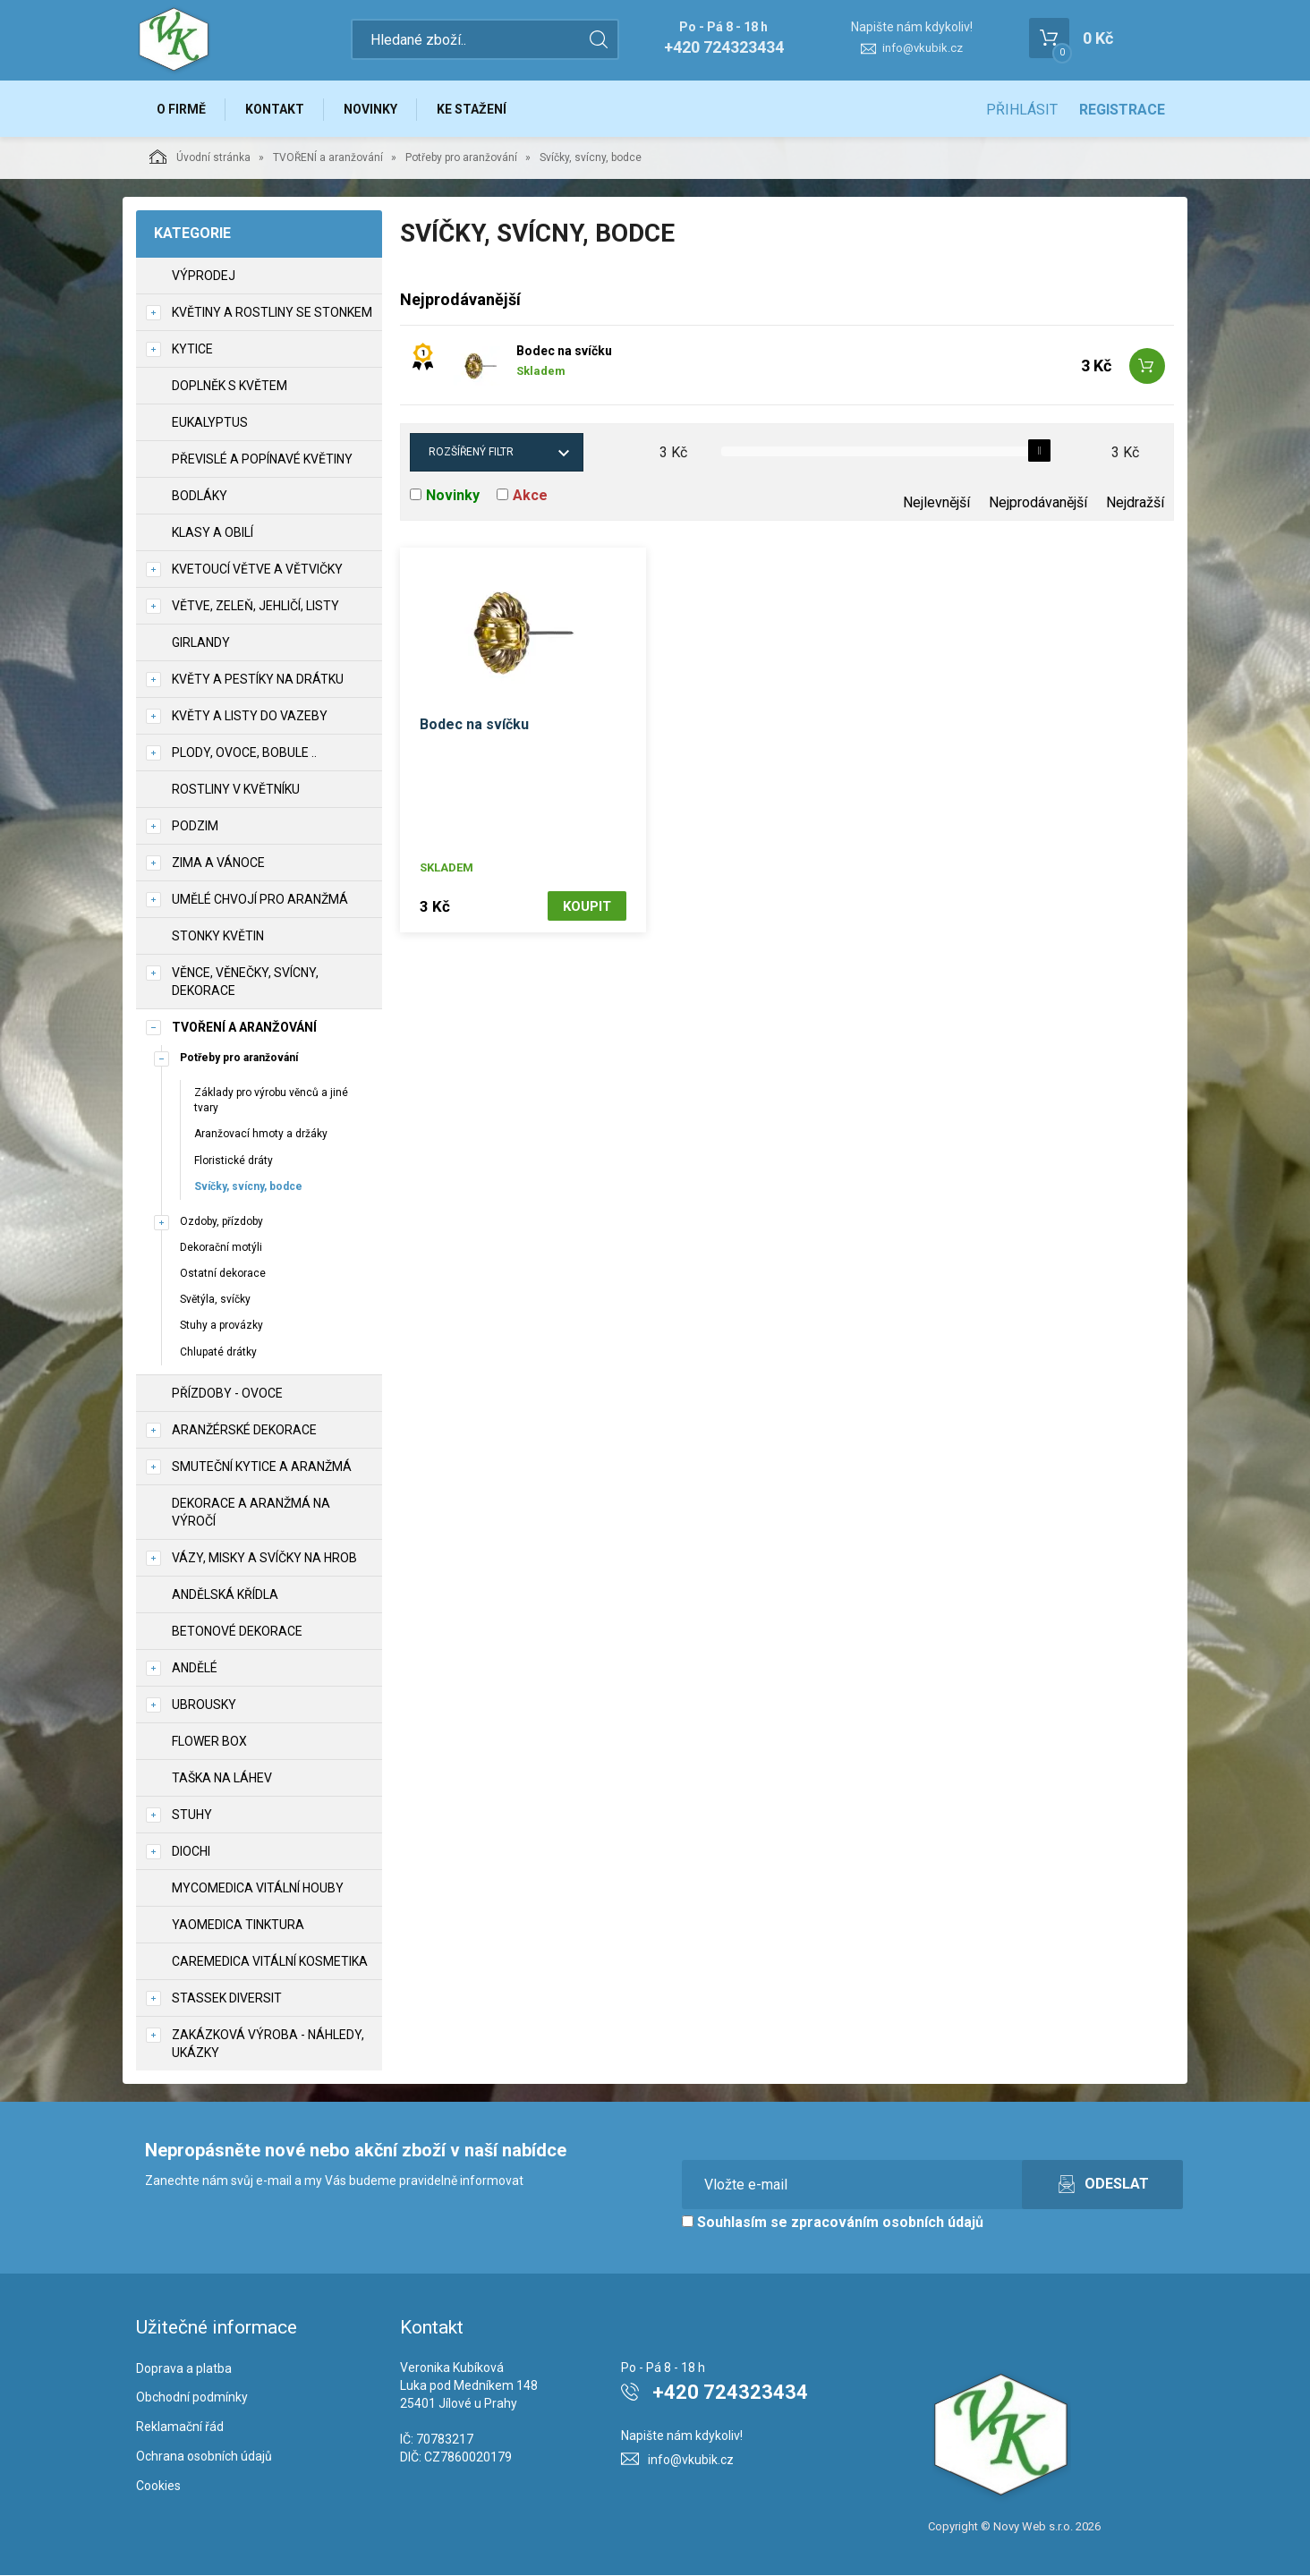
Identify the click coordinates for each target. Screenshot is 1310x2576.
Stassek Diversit (227, 1999)
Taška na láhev (222, 1779)
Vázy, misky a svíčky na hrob (264, 1559)
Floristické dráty (233, 1161)
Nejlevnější (936, 503)
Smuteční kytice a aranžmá (262, 1467)
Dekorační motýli (221, 1248)
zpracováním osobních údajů (887, 2223)
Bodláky (199, 496)
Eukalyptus (210, 423)
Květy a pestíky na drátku (258, 680)
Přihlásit (1022, 109)
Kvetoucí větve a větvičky (257, 570)
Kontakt (275, 109)
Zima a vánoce (218, 863)
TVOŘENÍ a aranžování (328, 158)
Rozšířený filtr (471, 452)
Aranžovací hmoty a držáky (261, 1134)
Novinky (372, 109)
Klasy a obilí (212, 533)
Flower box (209, 1742)
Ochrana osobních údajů (204, 2457)
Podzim (195, 827)
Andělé (194, 1669)
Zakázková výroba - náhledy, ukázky (268, 2044)
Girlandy (201, 643)
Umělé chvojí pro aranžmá (260, 900)
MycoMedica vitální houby (258, 1889)
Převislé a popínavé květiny (262, 460)
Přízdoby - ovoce (227, 1394)
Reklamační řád (180, 2427)
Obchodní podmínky (192, 2398)
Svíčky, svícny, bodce (248, 1187)
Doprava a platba (184, 2369)
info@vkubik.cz (922, 48)
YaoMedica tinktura (238, 1925)
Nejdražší (1135, 503)
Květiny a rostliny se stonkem (272, 313)
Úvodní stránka (200, 157)
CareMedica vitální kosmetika (270, 1962)
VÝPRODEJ (203, 276)
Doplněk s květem (229, 386)
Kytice (192, 350)
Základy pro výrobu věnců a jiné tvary (271, 1101)
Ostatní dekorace (223, 1274)
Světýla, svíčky (215, 1300)
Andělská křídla (225, 1595)
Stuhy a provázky (221, 1326)
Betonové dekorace (237, 1632)
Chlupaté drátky (218, 1353)
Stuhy (192, 1815)
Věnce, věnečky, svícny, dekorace (245, 982)
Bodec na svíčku (564, 351)
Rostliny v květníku (236, 790)
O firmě (181, 109)
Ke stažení (474, 109)
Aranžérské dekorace (244, 1431)
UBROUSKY (204, 1705)
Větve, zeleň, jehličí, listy (255, 606)
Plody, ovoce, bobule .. (244, 753)
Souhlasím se (832, 2223)
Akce (530, 496)
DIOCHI (191, 1852)
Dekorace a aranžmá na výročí (251, 1513)
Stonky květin (218, 937)
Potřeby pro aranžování (461, 158)
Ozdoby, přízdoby (221, 1222)
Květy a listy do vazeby (250, 717)
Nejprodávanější (1038, 503)
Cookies (158, 2486)
